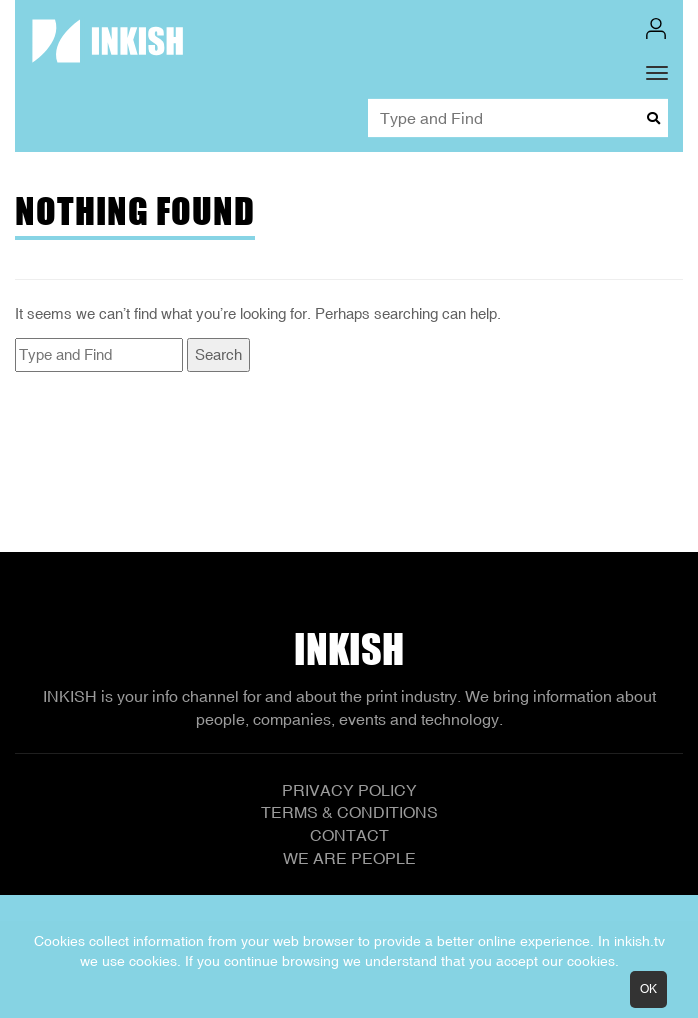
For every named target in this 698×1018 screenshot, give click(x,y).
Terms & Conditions (349, 812)
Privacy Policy (349, 790)
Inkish (349, 649)
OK (648, 989)
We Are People (349, 858)
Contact (349, 835)
